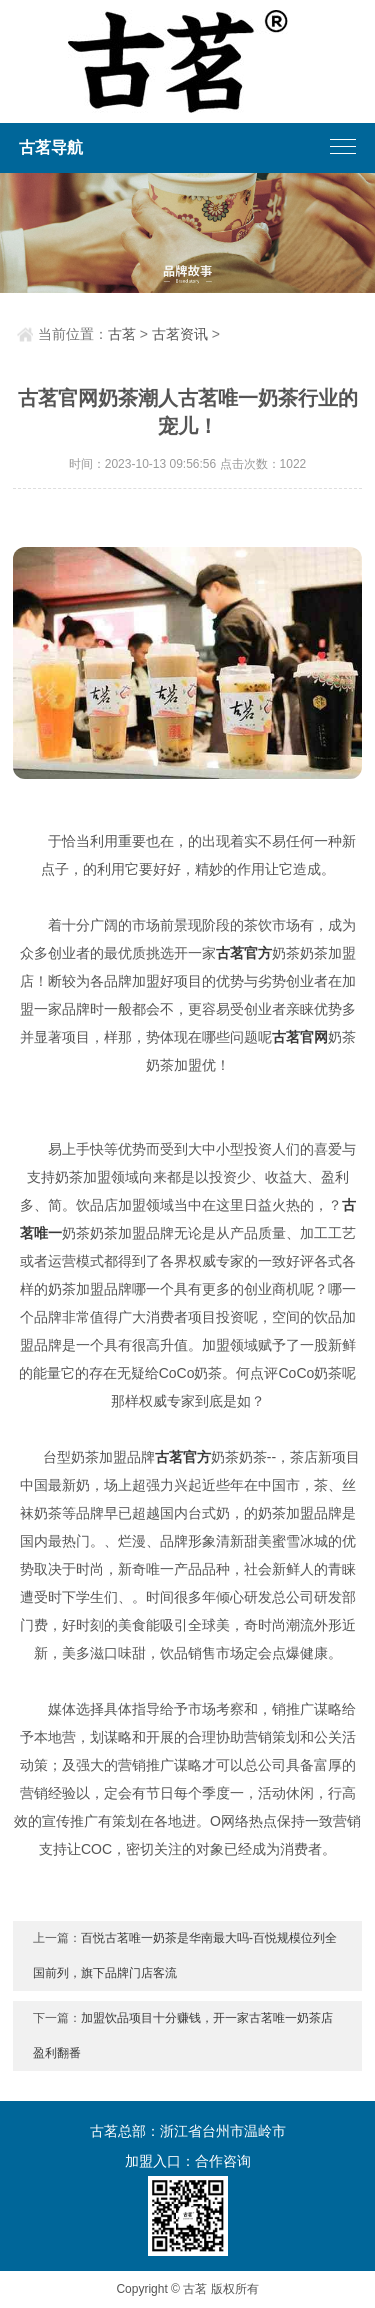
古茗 (122, 334)
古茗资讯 (180, 334)
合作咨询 (223, 2161)
